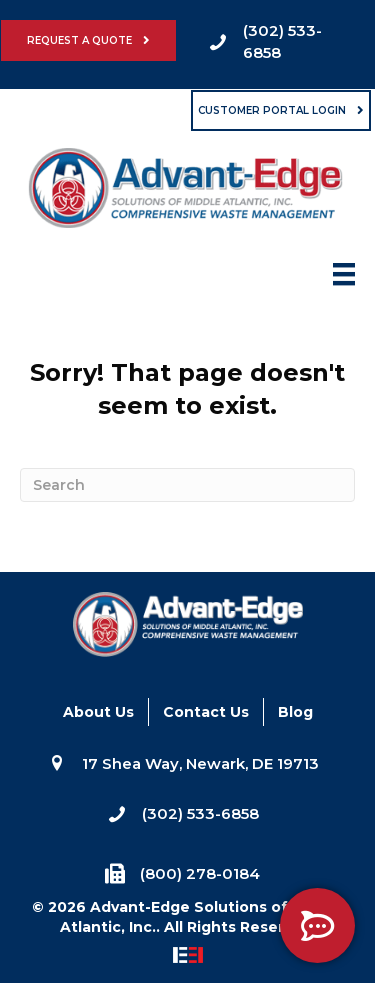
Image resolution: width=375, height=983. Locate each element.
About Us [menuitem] (98, 712)
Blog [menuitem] (295, 712)
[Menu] (344, 280)
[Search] (187, 485)
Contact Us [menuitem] (206, 712)
